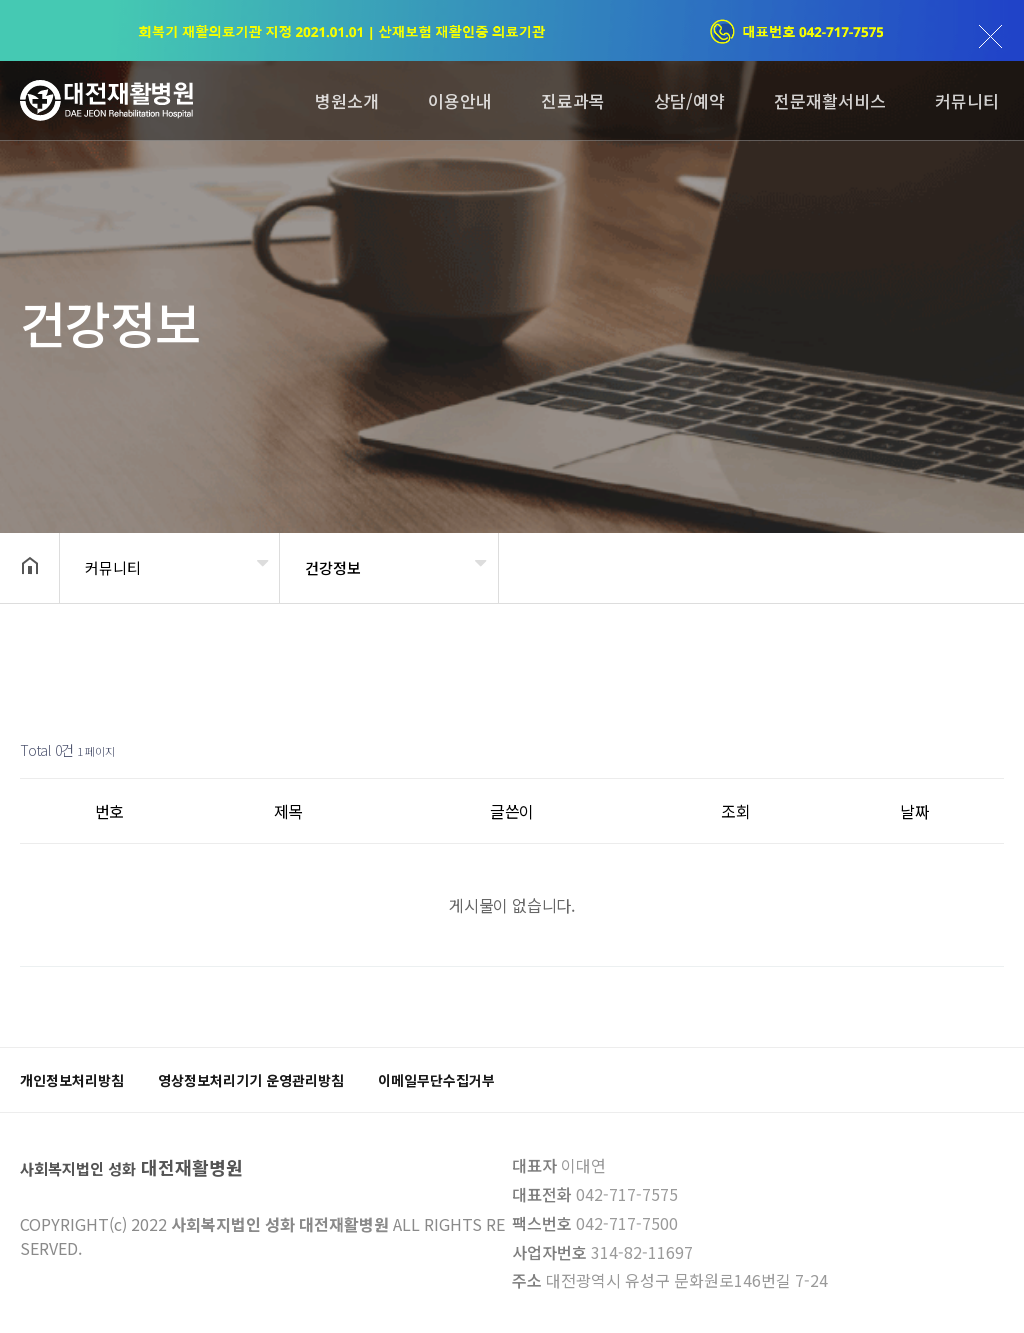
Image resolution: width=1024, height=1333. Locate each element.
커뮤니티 (967, 100)
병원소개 (347, 100)
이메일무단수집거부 (436, 1080)
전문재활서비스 (830, 100)
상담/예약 (689, 100)
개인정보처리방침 (72, 1080)
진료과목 (573, 100)
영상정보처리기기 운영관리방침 (251, 1080)
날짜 (915, 811)
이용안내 (460, 100)
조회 (736, 811)
